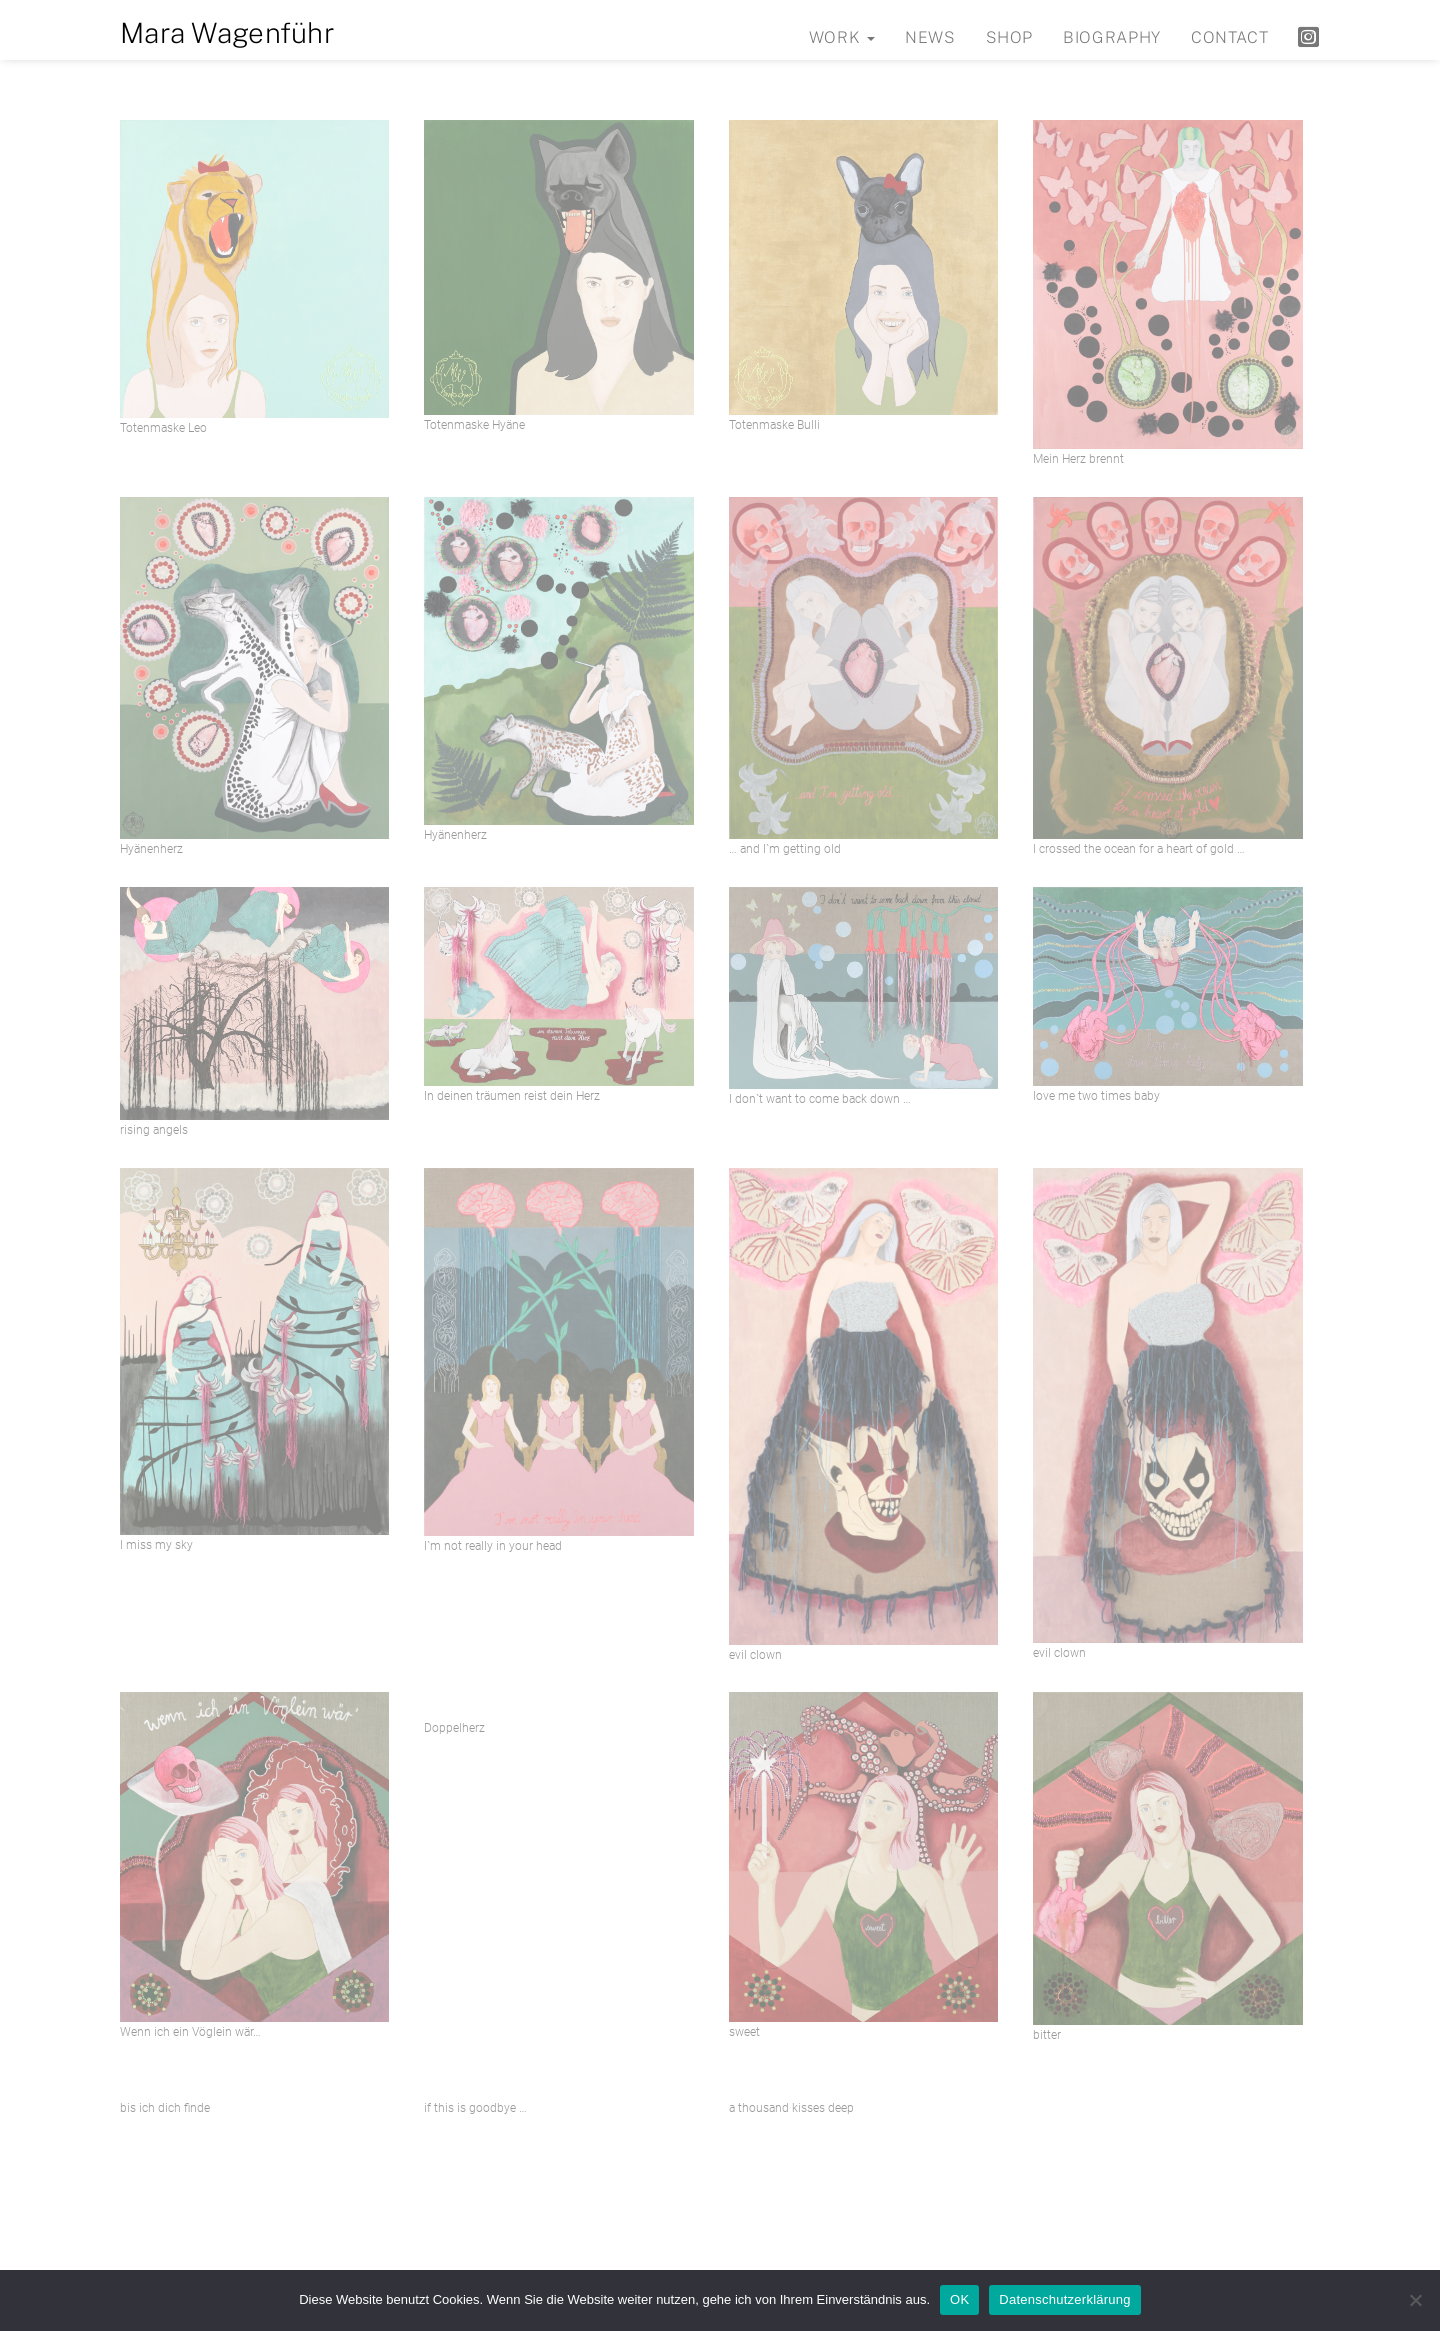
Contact (1229, 37)
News (930, 37)
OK (959, 2299)
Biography (1112, 37)
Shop (1010, 37)
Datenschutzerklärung (1064, 2299)
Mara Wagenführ (227, 32)
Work (842, 37)
